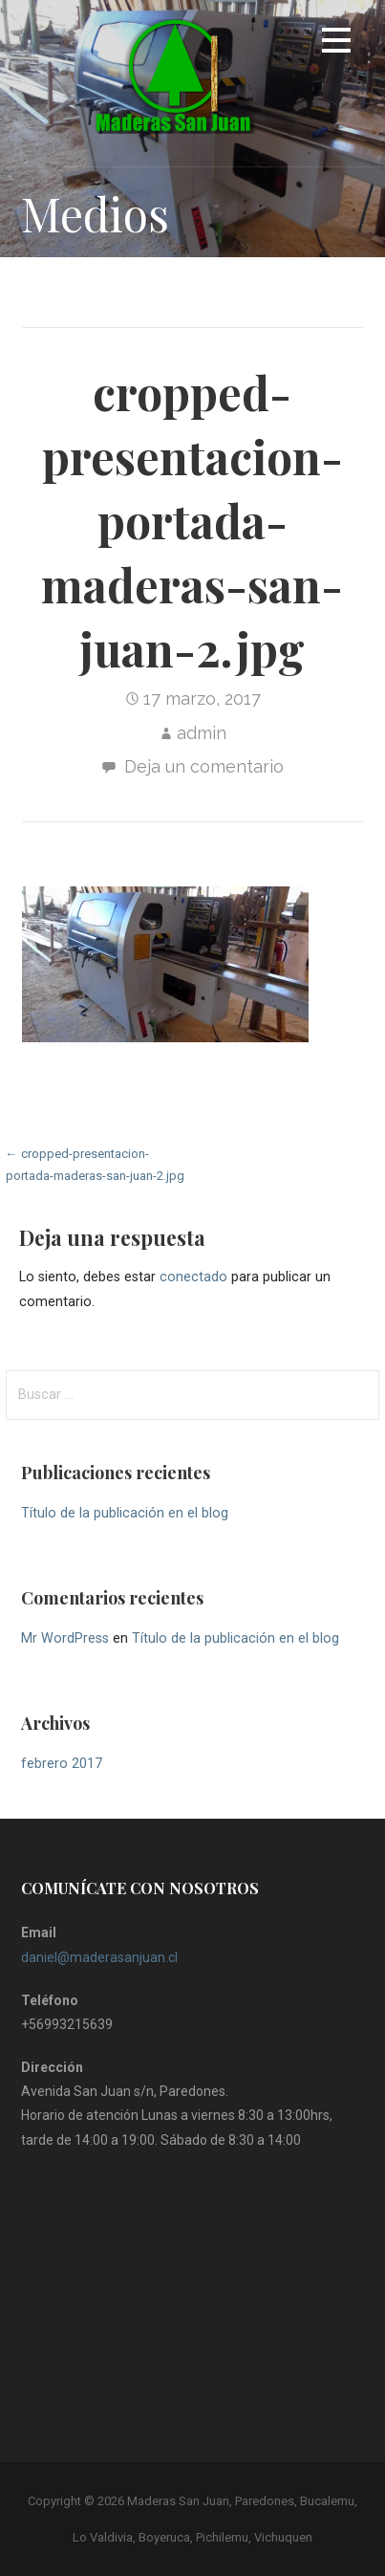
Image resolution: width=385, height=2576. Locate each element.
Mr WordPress (65, 1638)
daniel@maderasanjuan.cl (99, 1957)
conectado (193, 1277)
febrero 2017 (61, 1764)
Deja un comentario (204, 766)
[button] (336, 43)
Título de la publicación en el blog (124, 1513)
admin (201, 733)
